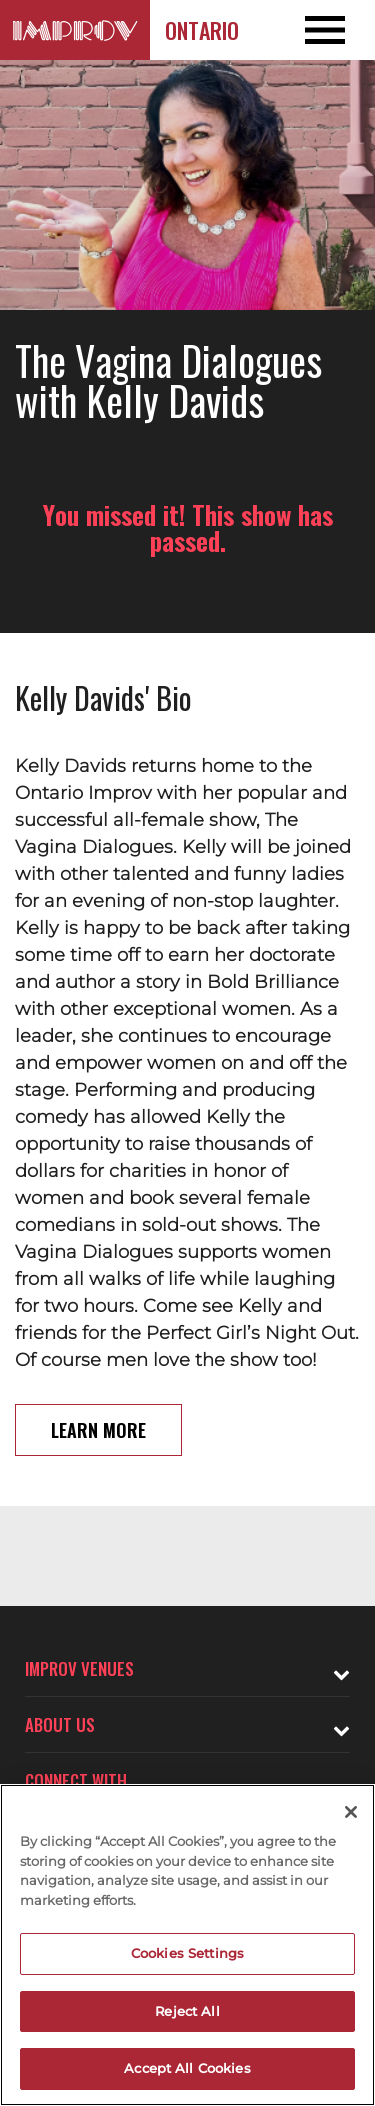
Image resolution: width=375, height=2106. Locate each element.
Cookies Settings (187, 1953)
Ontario (202, 30)
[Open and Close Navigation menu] (337, 30)
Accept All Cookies (187, 2068)
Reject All (187, 2011)
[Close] (351, 1812)
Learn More (98, 1430)
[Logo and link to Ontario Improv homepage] (75, 30)
